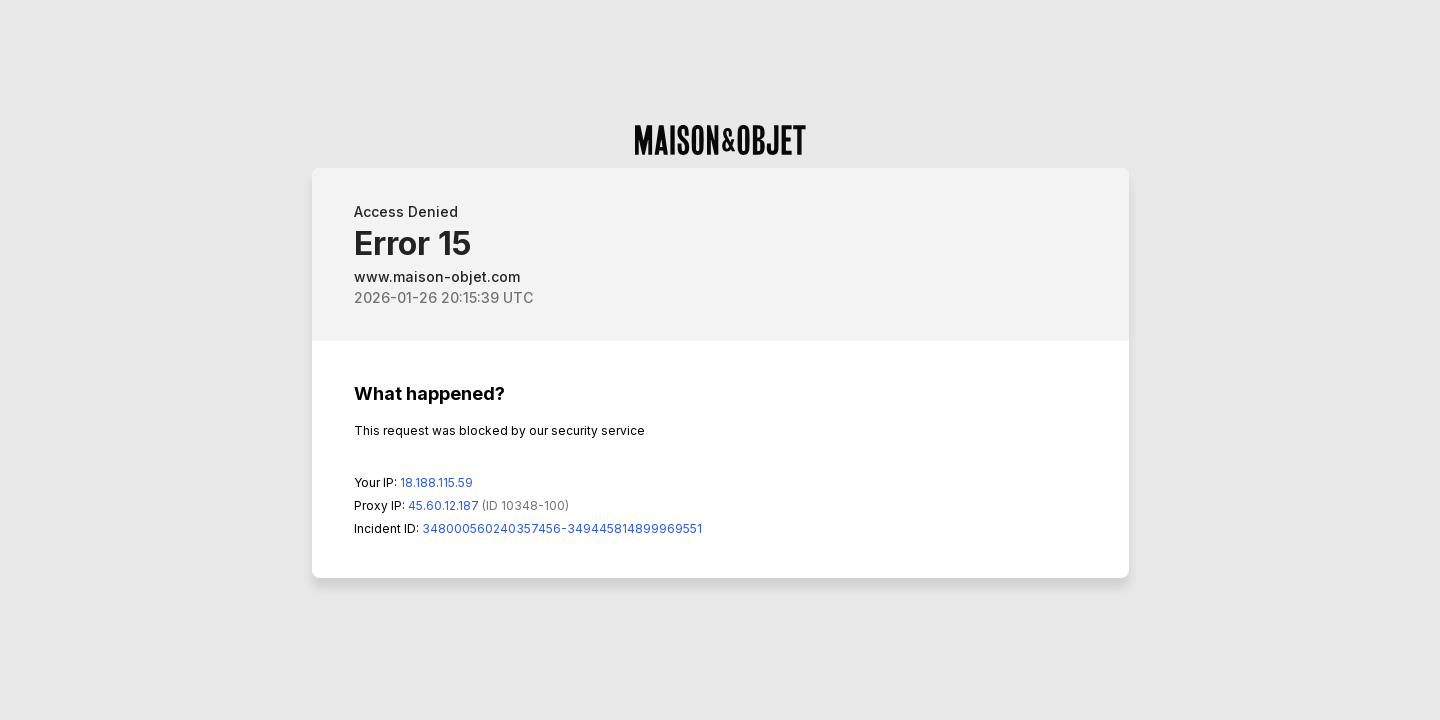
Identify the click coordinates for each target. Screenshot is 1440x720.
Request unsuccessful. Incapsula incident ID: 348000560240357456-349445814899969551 (720, 360)
